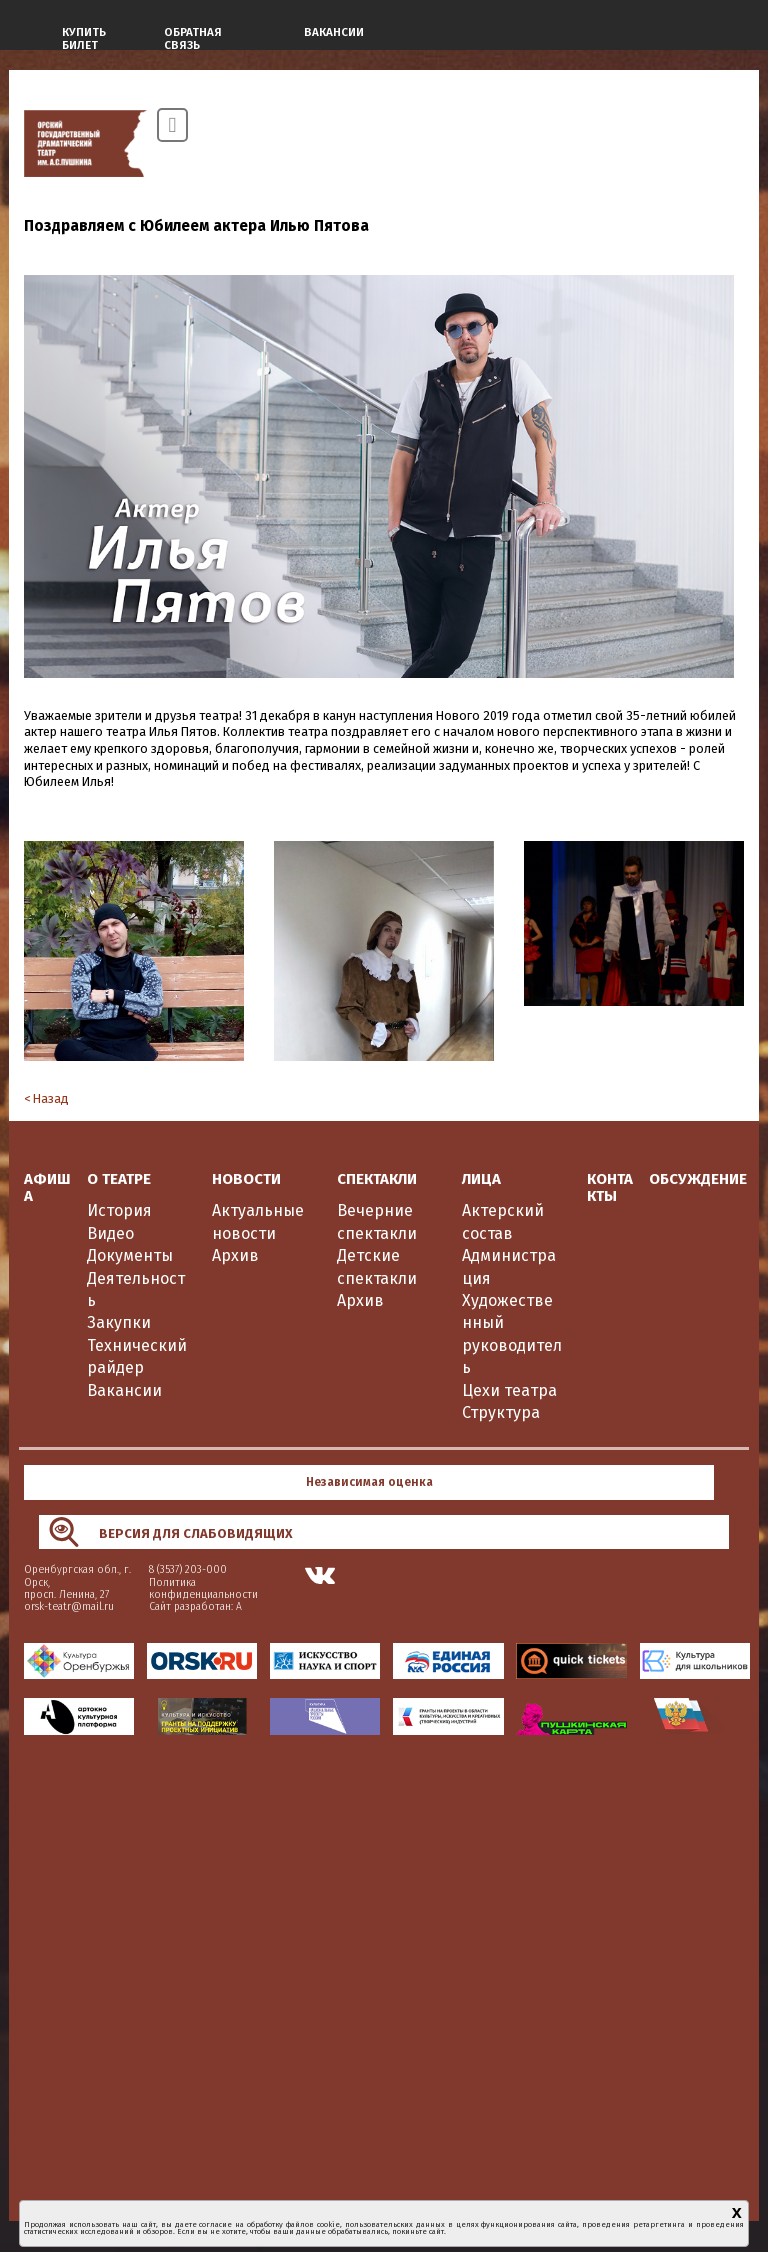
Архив (235, 1255)
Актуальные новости (258, 1221)
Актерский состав (503, 1221)
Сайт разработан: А (195, 1606)
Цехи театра (509, 1390)
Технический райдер (137, 1356)
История (119, 1210)
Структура (501, 1412)
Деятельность (136, 1289)
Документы (130, 1255)
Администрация (509, 1266)
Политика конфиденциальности (203, 1588)
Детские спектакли (377, 1266)
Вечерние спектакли (377, 1221)
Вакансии (124, 1390)
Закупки (119, 1322)
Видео (110, 1233)
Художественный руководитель (512, 1334)
